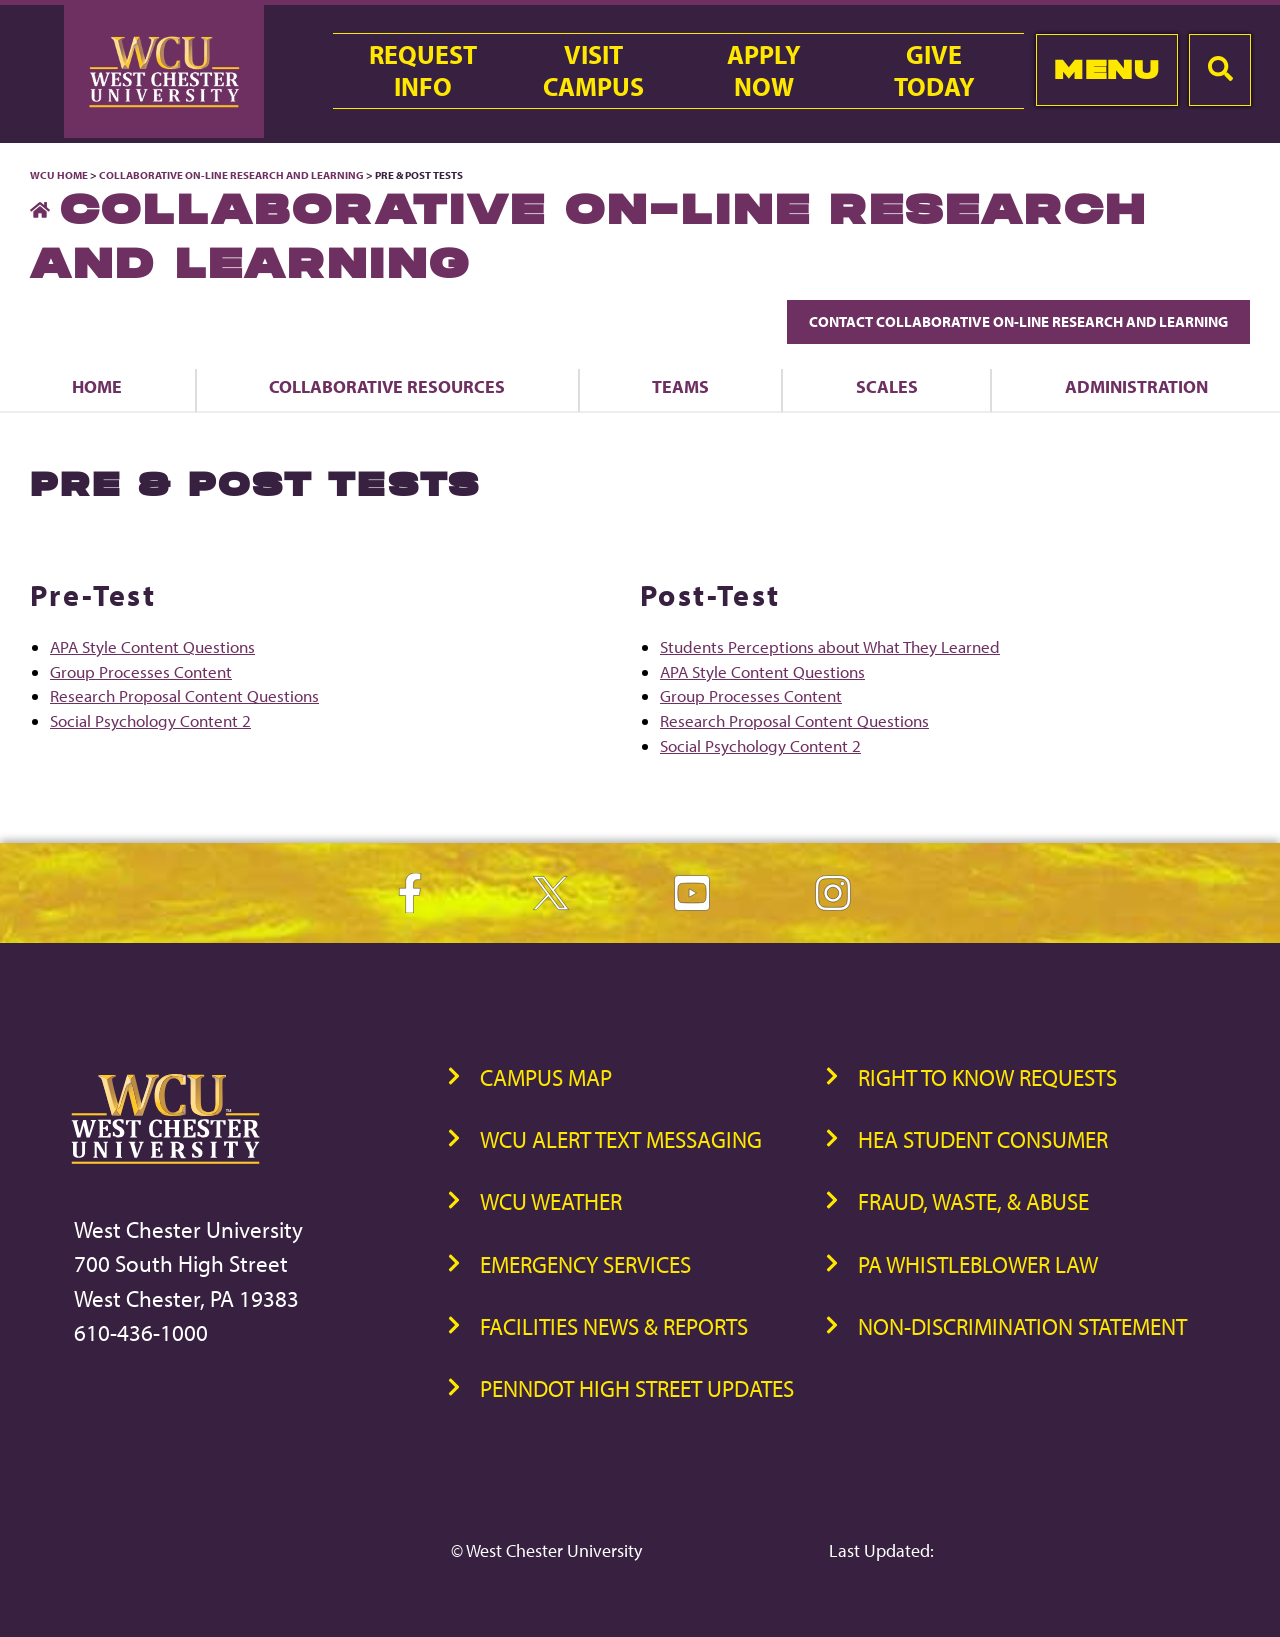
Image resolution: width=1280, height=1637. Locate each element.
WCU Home (59, 175)
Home (97, 386)
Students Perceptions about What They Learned (830, 646)
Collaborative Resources (387, 386)
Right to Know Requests (987, 1077)
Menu (1106, 69)
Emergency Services (585, 1264)
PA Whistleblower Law (978, 1264)
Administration (1136, 386)
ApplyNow (764, 71)
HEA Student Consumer (983, 1139)
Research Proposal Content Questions (184, 695)
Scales (887, 386)
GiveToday (934, 71)
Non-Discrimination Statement (1022, 1326)
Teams (680, 386)
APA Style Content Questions (152, 646)
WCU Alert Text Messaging (621, 1139)
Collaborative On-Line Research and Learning (231, 175)
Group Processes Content (141, 671)
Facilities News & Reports (614, 1326)
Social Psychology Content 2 (150, 720)
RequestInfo (423, 71)
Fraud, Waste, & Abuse (973, 1201)
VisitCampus (593, 71)
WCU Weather (551, 1201)
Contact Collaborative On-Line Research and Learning (1018, 321)
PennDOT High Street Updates (637, 1388)
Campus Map (546, 1077)
